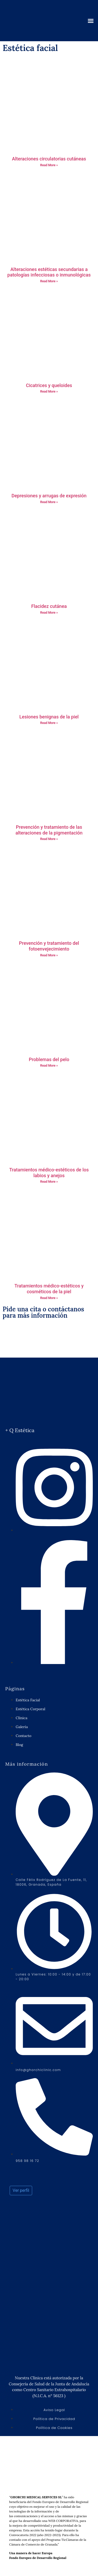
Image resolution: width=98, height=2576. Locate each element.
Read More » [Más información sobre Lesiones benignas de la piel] (49, 723)
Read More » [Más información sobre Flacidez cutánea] (49, 612)
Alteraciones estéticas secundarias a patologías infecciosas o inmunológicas (49, 272)
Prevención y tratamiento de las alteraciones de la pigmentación (48, 830)
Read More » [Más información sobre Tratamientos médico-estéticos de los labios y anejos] (49, 1181)
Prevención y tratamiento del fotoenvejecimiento (49, 946)
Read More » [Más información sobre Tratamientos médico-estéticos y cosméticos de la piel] (49, 1298)
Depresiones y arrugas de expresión (49, 495)
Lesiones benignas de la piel (49, 716)
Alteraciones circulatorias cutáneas (49, 158)
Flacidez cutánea (49, 606)
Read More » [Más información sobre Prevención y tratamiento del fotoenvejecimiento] (49, 955)
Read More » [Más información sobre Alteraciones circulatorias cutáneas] (49, 165)
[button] (90, 20)
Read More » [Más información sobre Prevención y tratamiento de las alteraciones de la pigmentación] (49, 839)
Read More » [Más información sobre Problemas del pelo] (49, 1065)
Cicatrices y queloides (49, 385)
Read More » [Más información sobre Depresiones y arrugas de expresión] (49, 502)
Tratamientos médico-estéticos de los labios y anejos (49, 1172)
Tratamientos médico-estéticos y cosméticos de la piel (49, 1288)
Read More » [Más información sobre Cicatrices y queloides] (49, 391)
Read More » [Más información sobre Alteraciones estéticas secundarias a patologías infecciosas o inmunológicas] (49, 281)
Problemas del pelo (49, 1059)
